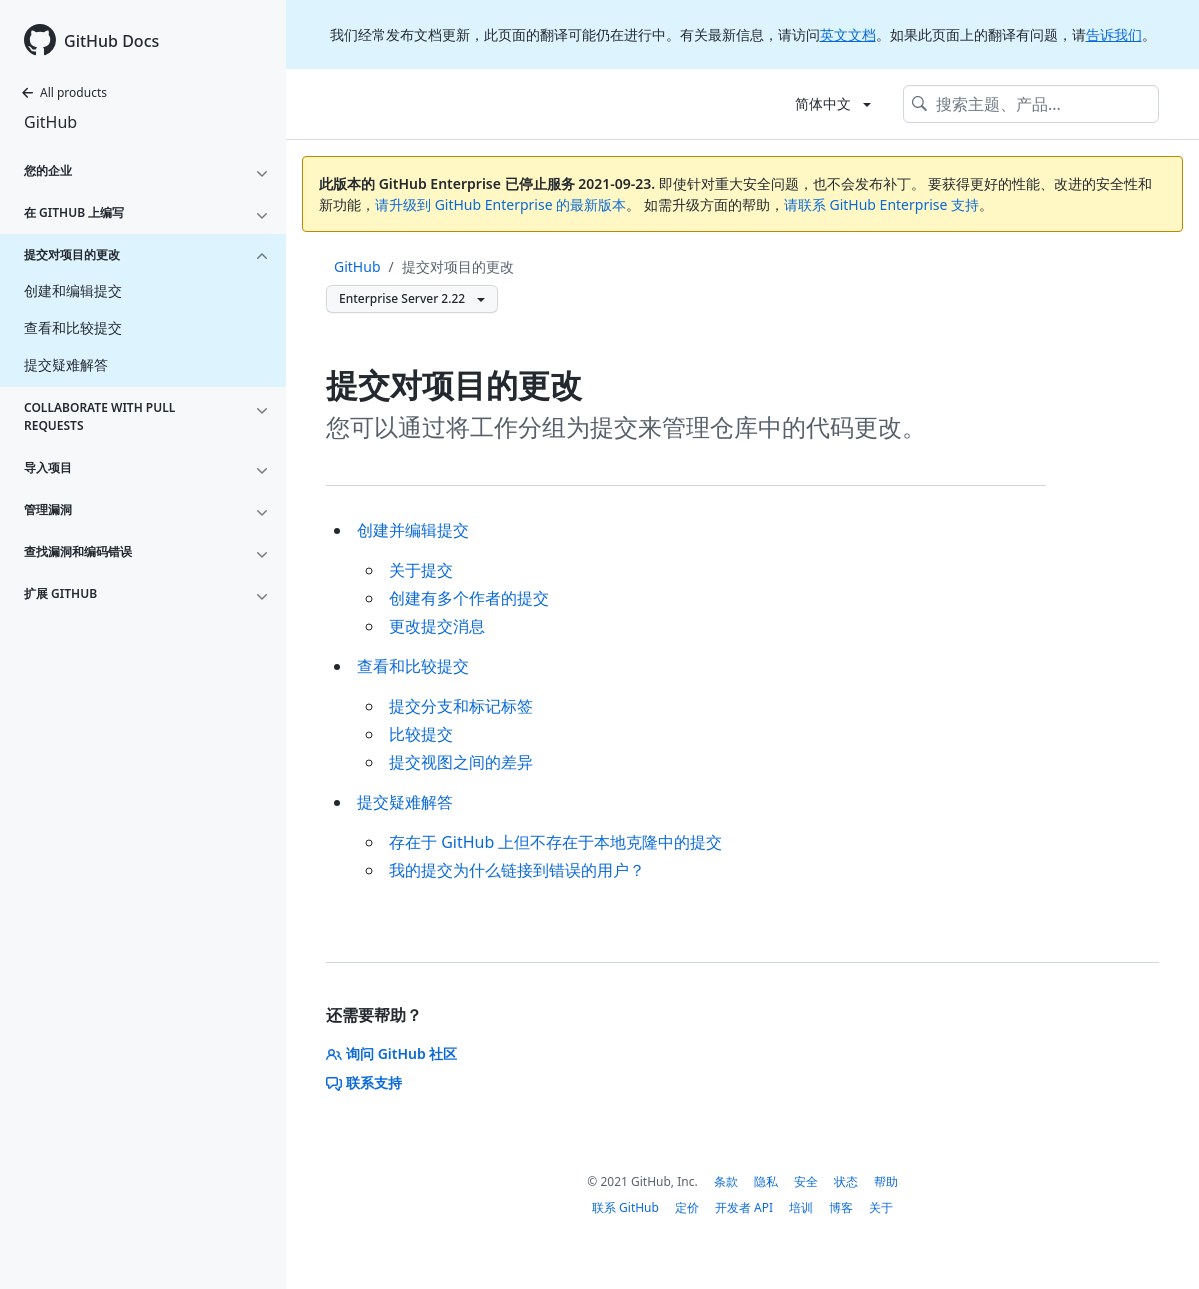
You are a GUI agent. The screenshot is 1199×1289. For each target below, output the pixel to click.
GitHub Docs (111, 41)
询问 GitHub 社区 (391, 1053)
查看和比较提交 (413, 666)
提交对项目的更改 (458, 266)
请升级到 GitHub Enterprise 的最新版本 (500, 204)
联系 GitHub (625, 1207)
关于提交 (421, 570)
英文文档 (848, 34)
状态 (846, 1181)
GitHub (50, 122)
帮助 (886, 1181)
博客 (841, 1207)
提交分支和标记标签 (461, 706)
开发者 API (744, 1207)
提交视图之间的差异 (461, 762)
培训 (801, 1207)
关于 (881, 1207)
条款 (726, 1181)
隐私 (766, 1181)
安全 (806, 1181)
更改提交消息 (437, 626)
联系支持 (364, 1082)
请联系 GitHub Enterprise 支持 (881, 204)
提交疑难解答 (405, 802)
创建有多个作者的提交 (469, 598)
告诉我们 (1114, 34)
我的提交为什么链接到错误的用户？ (517, 870)
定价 (687, 1207)
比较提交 (421, 734)
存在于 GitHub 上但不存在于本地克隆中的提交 (555, 842)
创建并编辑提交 (413, 530)
